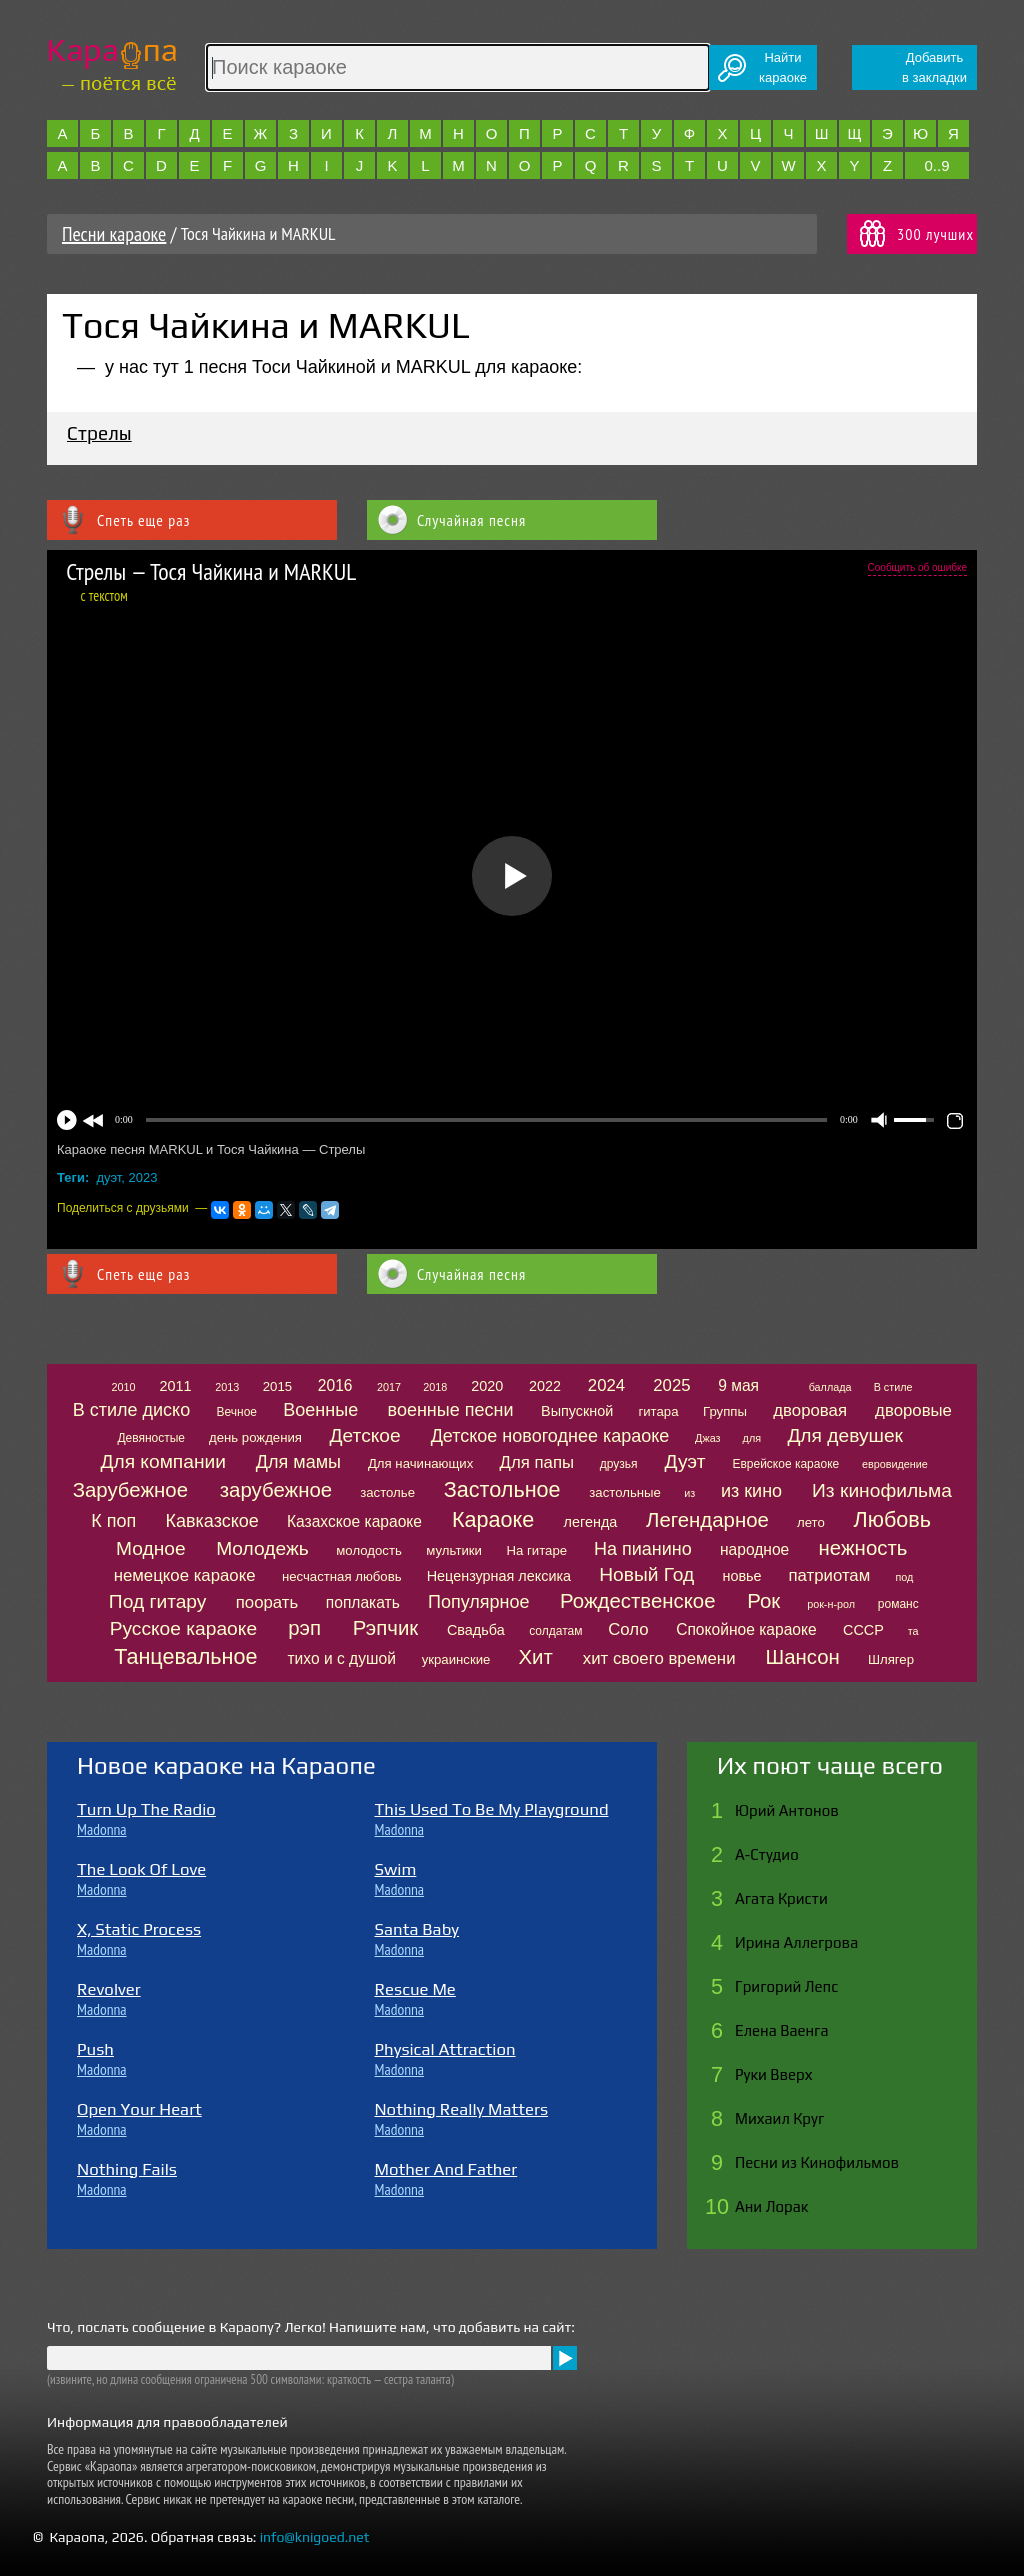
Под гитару (158, 1601)
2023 (143, 1177)
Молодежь (262, 1548)
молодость (369, 1550)
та (913, 1631)
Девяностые (151, 1438)
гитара (658, 1411)
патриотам (829, 1575)
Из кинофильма (882, 1490)
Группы (725, 1411)
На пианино (643, 1549)
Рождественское (637, 1601)
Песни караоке (114, 234)
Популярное (479, 1602)
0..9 (936, 165)
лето (811, 1522)
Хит (536, 1657)
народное (754, 1549)
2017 (389, 1387)
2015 (277, 1386)
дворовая (810, 1410)
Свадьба (476, 1630)
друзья (619, 1464)
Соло (628, 1629)
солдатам (555, 1631)
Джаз (707, 1438)
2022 (545, 1386)
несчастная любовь (342, 1576)
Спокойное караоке (746, 1629)
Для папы (537, 1462)
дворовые (913, 1410)
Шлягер (891, 1659)
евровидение (895, 1464)
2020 (487, 1386)
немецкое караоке (185, 1575)
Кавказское (212, 1521)
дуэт (109, 1177)
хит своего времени (659, 1658)
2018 (435, 1387)
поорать (267, 1602)
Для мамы (298, 1462)
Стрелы (99, 433)
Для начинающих (420, 1463)
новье (741, 1576)
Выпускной (577, 1411)
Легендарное (707, 1520)
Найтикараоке (783, 67)
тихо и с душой (341, 1658)
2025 (671, 1385)
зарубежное (276, 1490)
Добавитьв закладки (934, 67)
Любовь (892, 1519)
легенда (591, 1522)
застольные (625, 1492)
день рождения (255, 1437)
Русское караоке (183, 1628)
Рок (763, 1601)
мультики (454, 1550)
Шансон (802, 1657)
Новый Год (646, 1574)
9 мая (738, 1385)
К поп (113, 1521)
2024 (606, 1385)
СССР (863, 1630)
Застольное (502, 1489)
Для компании (162, 1461)
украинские (456, 1659)
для (752, 1438)
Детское (365, 1435)
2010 (123, 1387)
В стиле (893, 1387)
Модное (151, 1548)
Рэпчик (386, 1628)
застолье (387, 1492)
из (689, 1493)
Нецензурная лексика (499, 1576)
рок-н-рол (831, 1604)
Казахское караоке (354, 1521)
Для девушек (845, 1435)
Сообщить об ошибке (917, 567)
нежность (863, 1548)
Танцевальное (185, 1656)
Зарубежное (130, 1490)
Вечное (236, 1412)
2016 (335, 1385)
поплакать (363, 1602)
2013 (227, 1387)
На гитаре (536, 1550)
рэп (304, 1628)
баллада (830, 1387)
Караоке (493, 1519)
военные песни (451, 1410)
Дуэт (685, 1461)
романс (898, 1604)
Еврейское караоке (785, 1464)
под (904, 1577)
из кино (751, 1491)
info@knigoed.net (315, 2537)
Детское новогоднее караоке (550, 1436)
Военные (320, 1410)
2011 (175, 1386)
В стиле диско (131, 1410)
